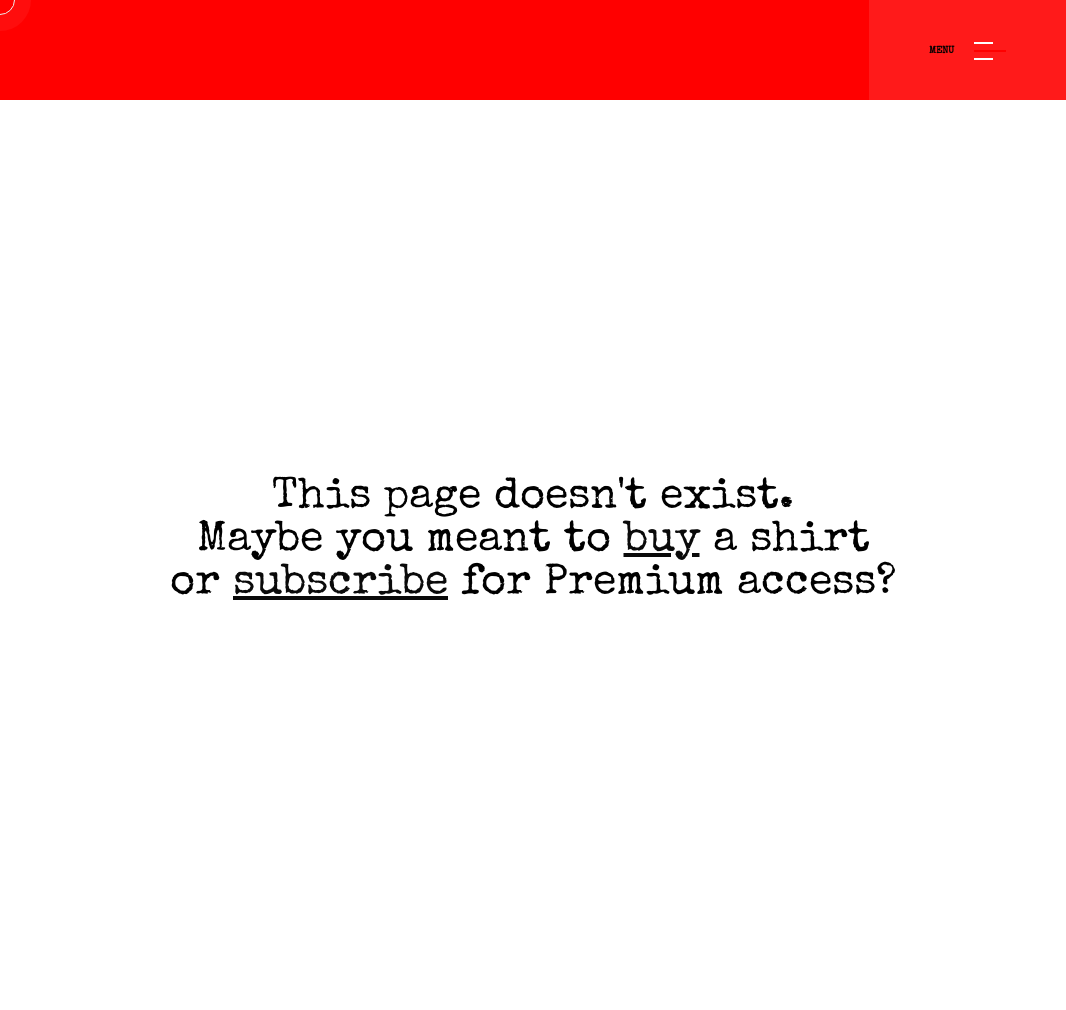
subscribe (340, 584)
